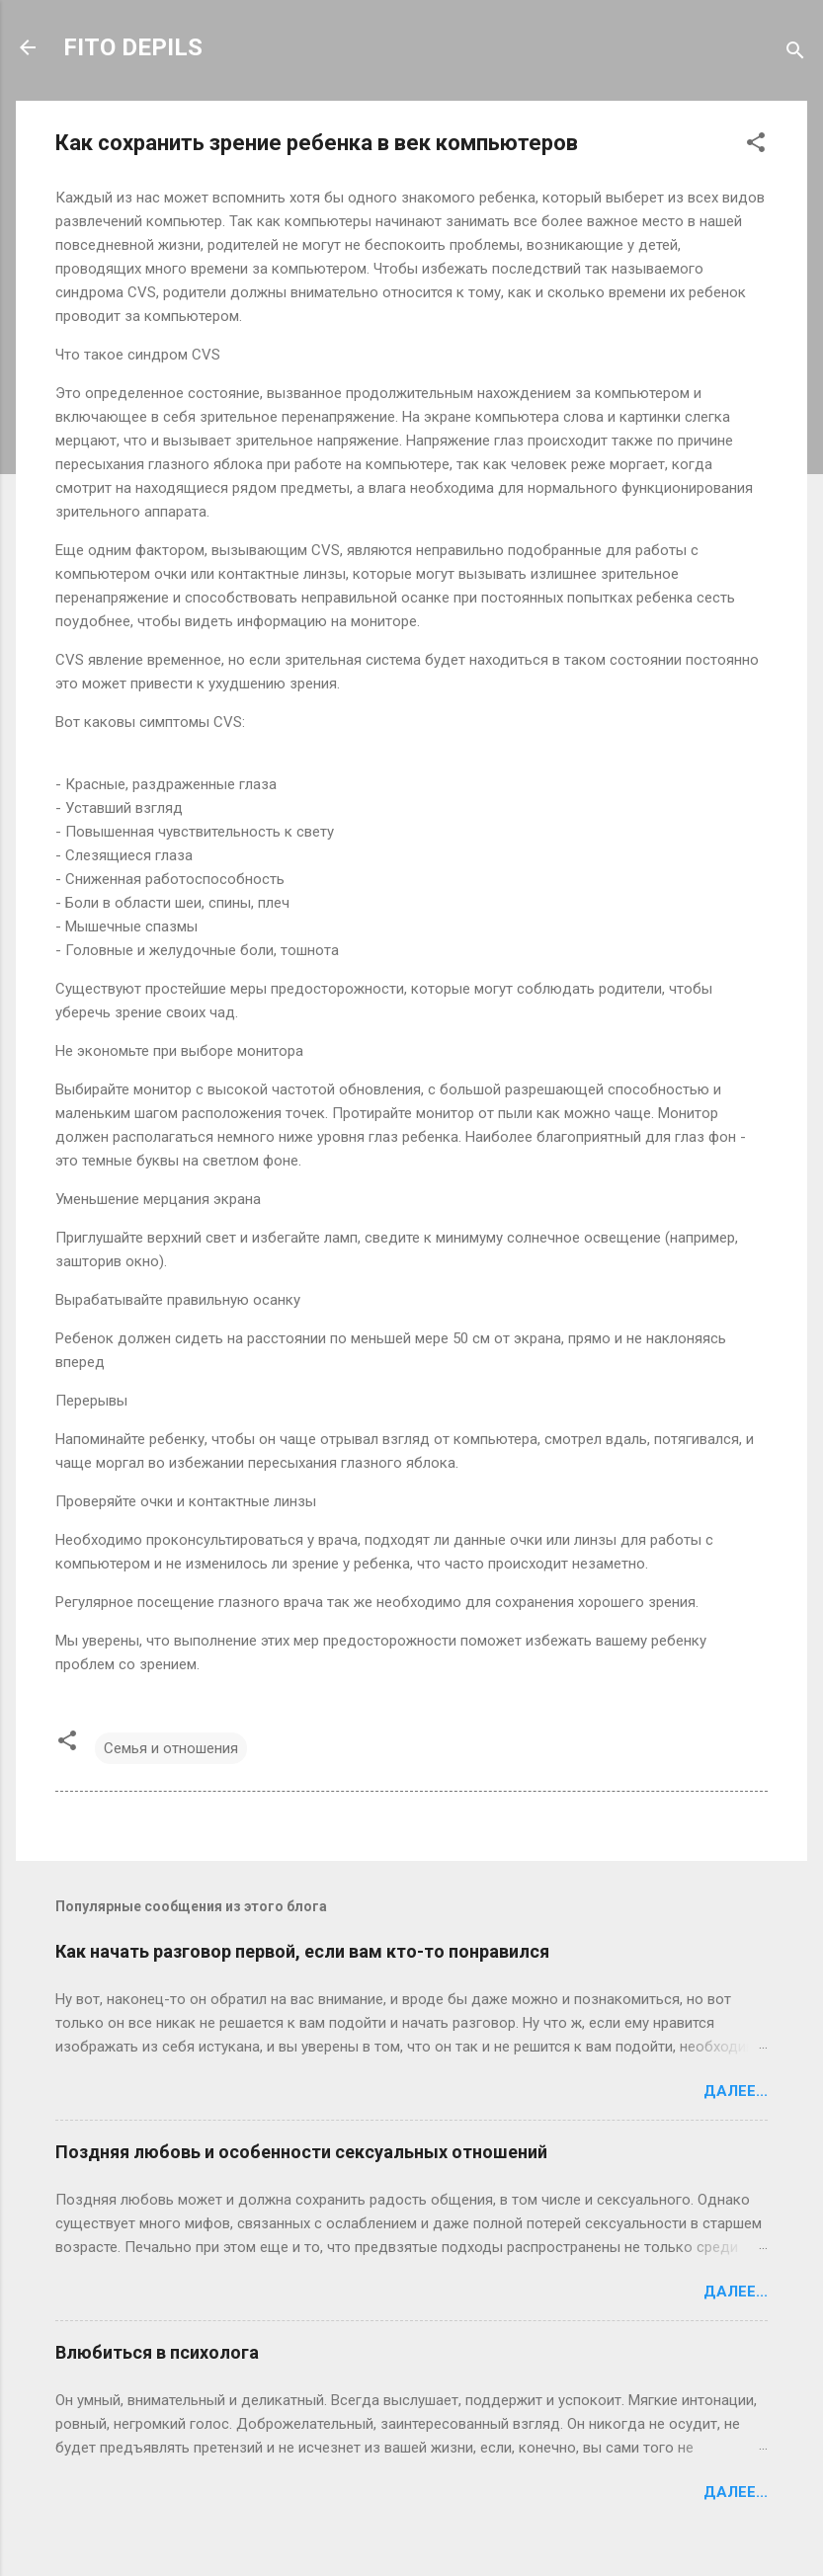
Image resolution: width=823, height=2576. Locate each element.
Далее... (735, 2091)
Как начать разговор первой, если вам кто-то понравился (302, 1951)
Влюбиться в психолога (157, 2352)
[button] (756, 145)
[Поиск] (795, 54)
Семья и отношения (171, 1748)
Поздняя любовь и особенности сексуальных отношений (301, 2151)
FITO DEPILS (133, 47)
